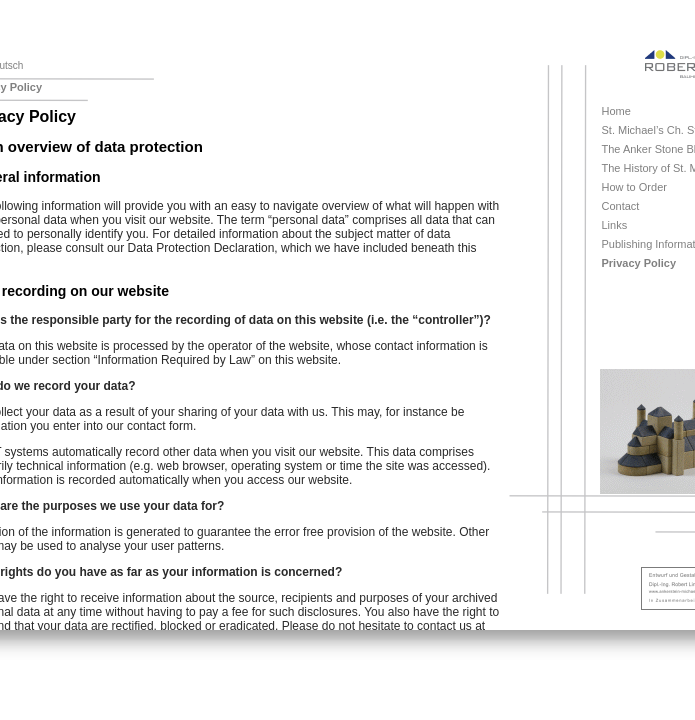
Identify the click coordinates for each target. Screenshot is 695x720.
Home (616, 111)
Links (615, 225)
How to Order (634, 187)
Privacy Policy (639, 263)
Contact (621, 206)
